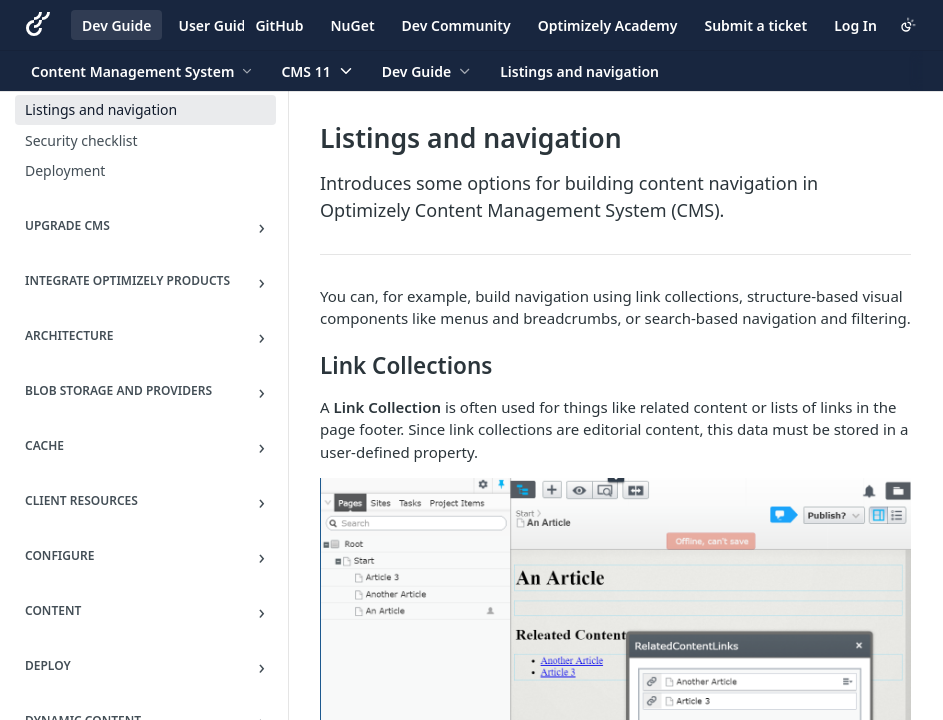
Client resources (81, 500)
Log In (855, 25)
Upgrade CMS (67, 225)
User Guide (215, 25)
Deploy (48, 665)
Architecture (69, 335)
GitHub (279, 25)
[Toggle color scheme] (908, 25)
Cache (44, 445)
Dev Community (456, 25)
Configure (59, 555)
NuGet (353, 25)
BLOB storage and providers (118, 390)
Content (53, 610)
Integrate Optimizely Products (127, 280)
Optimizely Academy (608, 25)
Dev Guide (116, 25)
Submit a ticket (755, 25)
